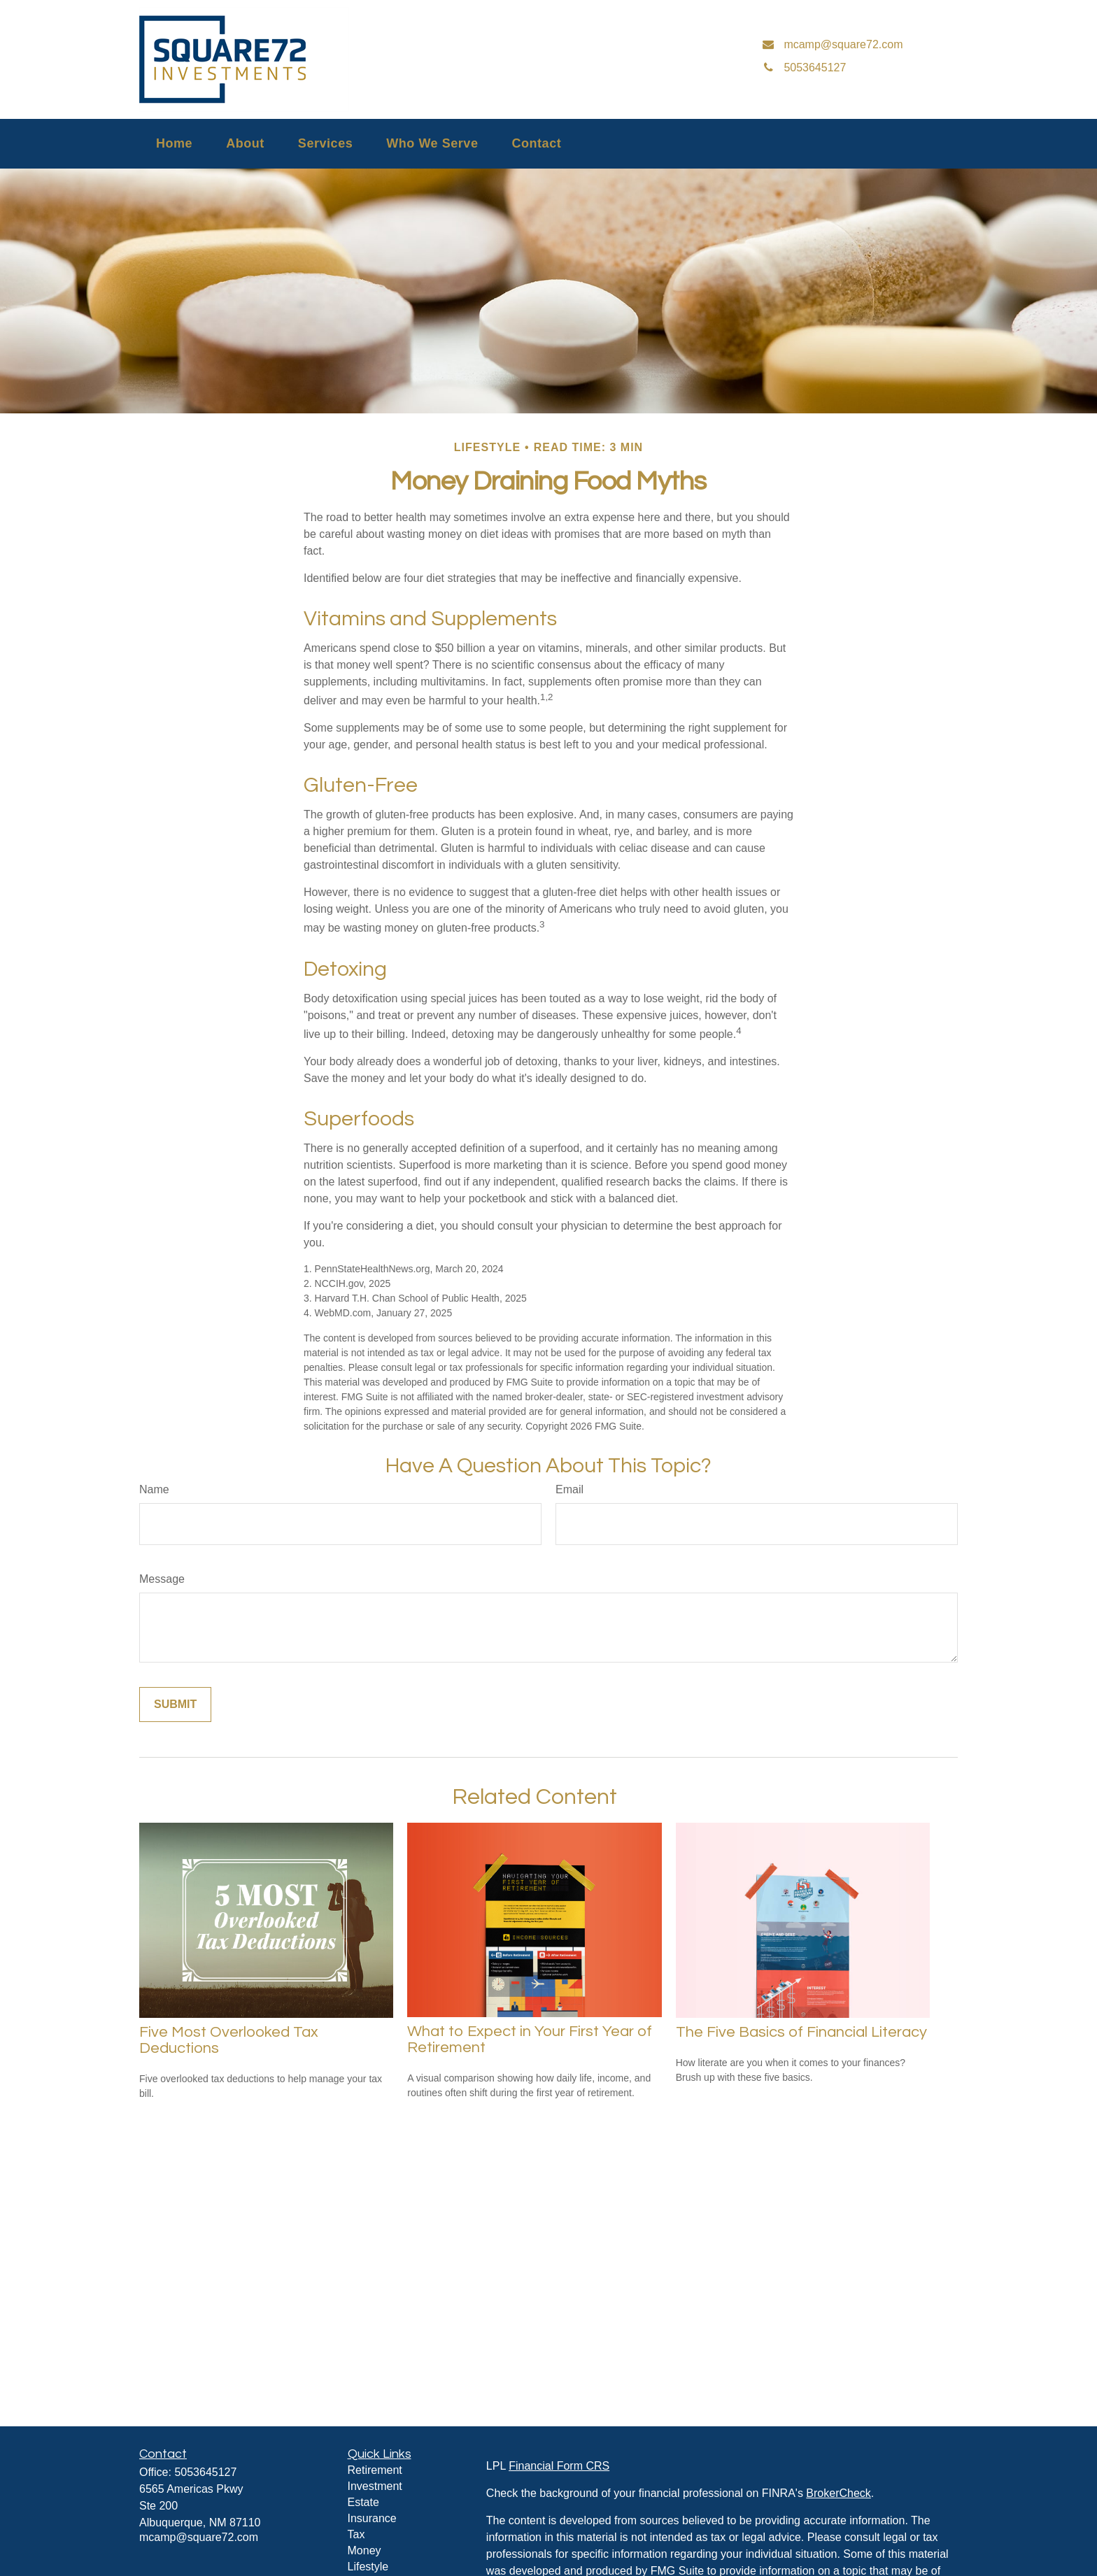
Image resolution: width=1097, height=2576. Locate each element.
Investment (375, 2486)
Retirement (375, 2470)
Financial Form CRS (559, 2466)
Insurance (372, 2518)
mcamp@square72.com (198, 2537)
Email (569, 1489)
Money (364, 2550)
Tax (356, 2534)
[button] (174, 143)
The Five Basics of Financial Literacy (801, 2032)
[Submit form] (175, 1704)
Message (162, 1579)
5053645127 (205, 2472)
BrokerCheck (838, 2493)
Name (154, 1489)
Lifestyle (368, 2567)
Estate (363, 2502)
